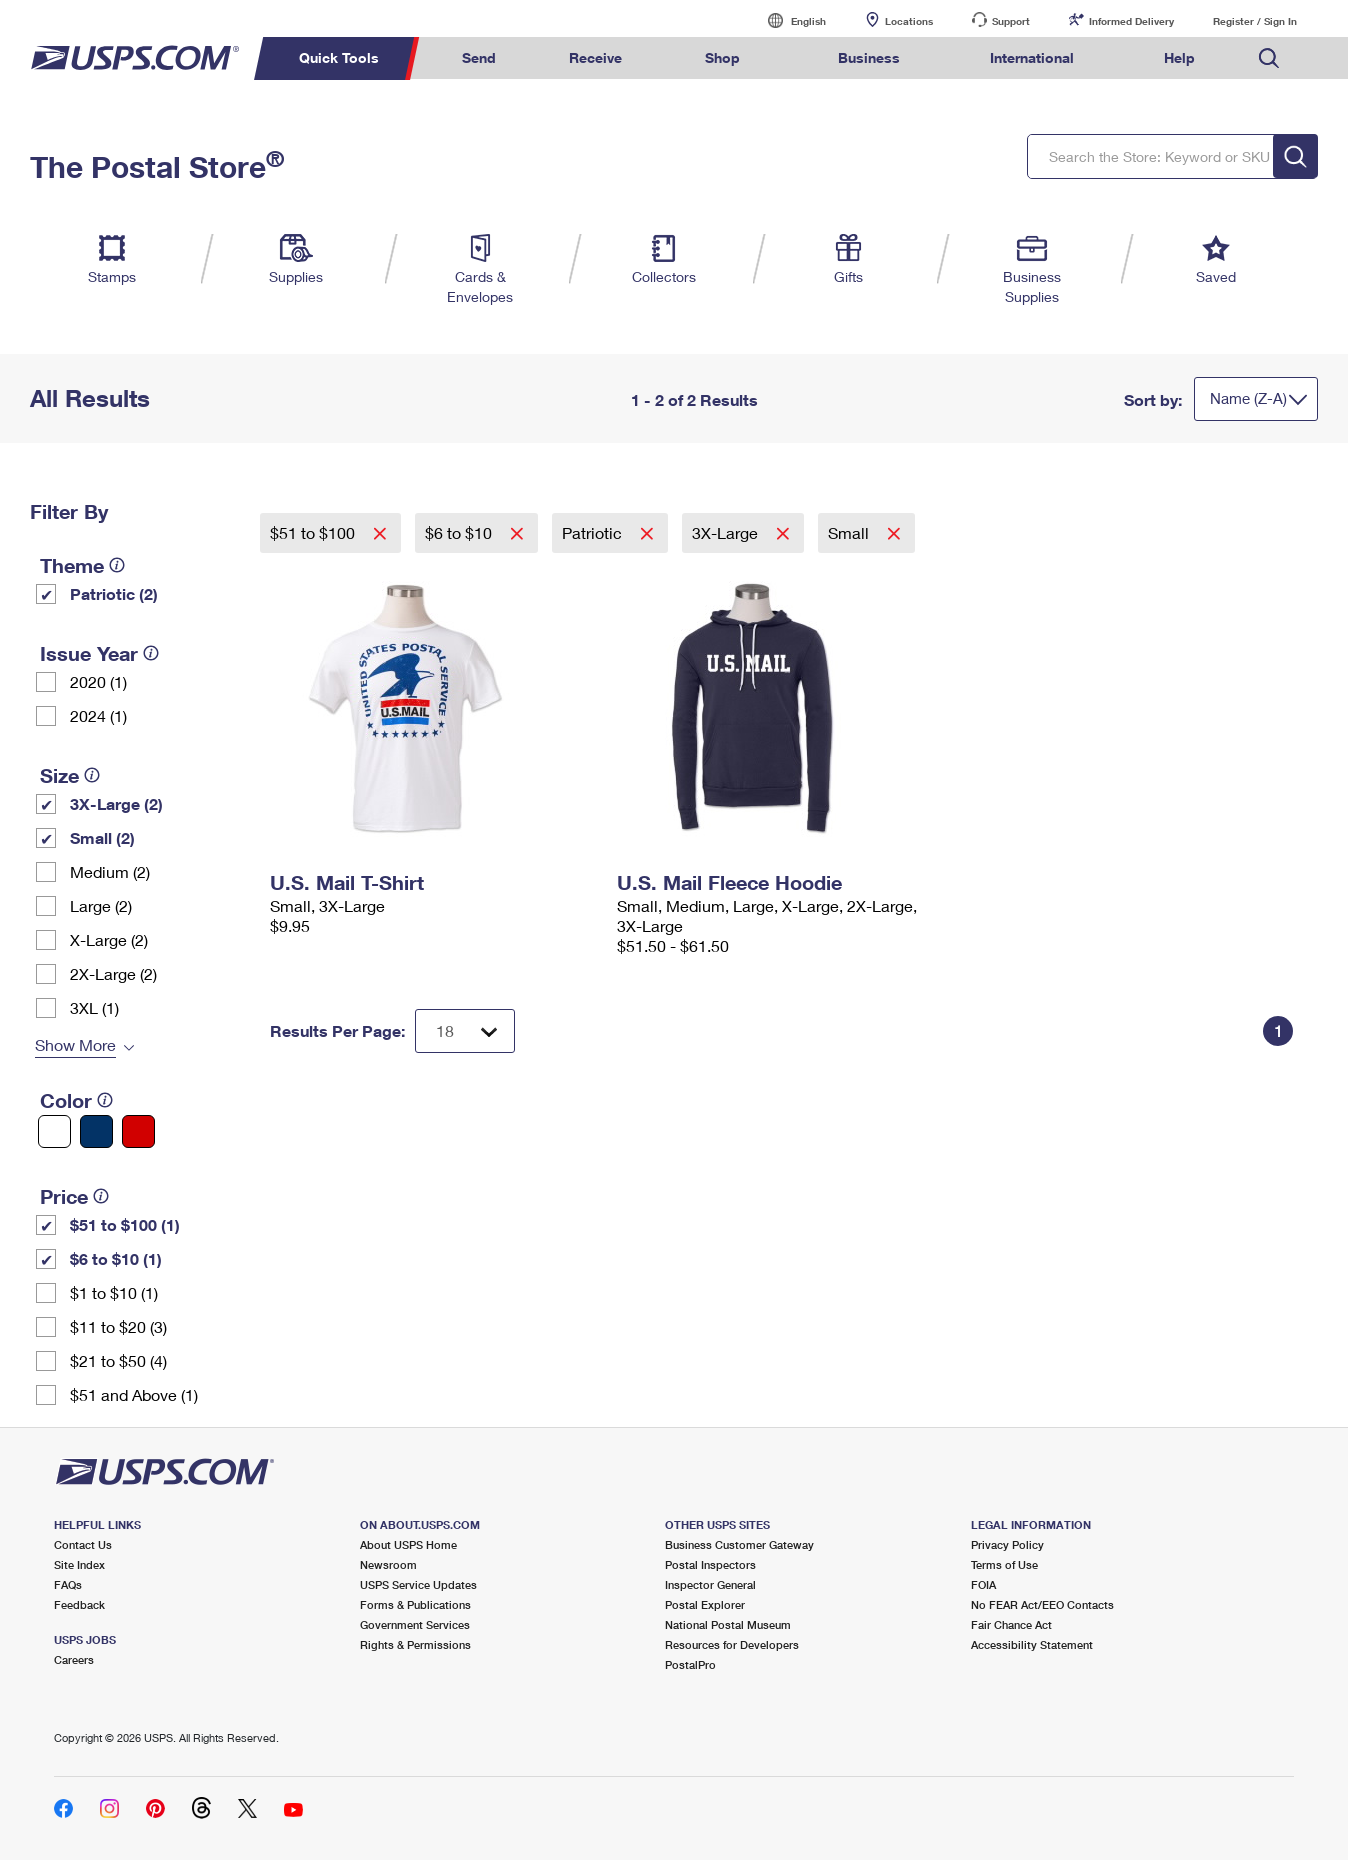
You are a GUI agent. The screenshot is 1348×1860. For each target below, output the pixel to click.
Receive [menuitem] (595, 57)
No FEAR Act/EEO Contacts (1042, 1604)
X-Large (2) (109, 939)
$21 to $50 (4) (118, 1360)
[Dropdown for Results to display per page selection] (465, 1031)
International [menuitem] (1032, 57)
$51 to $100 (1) (125, 1224)
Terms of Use (1004, 1564)
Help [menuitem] (1179, 57)
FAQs (68, 1584)
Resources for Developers (732, 1644)
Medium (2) (110, 871)
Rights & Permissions (415, 1644)
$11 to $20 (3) (118, 1326)
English (788, 20)
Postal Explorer (705, 1604)
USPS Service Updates (418, 1584)
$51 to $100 (314, 532)
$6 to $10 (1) (116, 1258)
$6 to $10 (460, 532)
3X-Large (727, 532)
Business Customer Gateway (739, 1544)
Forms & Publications (415, 1604)
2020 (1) (98, 681)
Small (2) (102, 837)
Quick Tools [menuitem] (339, 57)
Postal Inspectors (710, 1564)
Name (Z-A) (1248, 398)
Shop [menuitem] (722, 57)
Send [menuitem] (479, 57)
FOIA (983, 1584)
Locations (909, 21)
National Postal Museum (728, 1624)
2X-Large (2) (113, 973)
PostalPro (690, 1664)
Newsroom (388, 1564)
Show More (75, 1044)
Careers (74, 1659)
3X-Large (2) (116, 803)
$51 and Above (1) (134, 1394)
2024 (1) (98, 715)
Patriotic (594, 532)
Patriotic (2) (114, 593)
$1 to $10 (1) (114, 1292)
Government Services (415, 1624)
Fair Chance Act (1011, 1624)
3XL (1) (94, 1007)
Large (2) (101, 905)
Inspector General (710, 1584)
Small (850, 532)
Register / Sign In (1255, 21)
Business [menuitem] (869, 57)
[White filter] (54, 1131)
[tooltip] (117, 565)
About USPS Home (408, 1544)
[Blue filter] (96, 1131)
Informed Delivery (1131, 21)
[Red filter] (138, 1131)
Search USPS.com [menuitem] (1269, 58)
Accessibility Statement (1032, 1644)
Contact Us (83, 1544)
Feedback (79, 1604)
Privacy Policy (1007, 1544)
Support (1011, 21)
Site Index (79, 1564)
